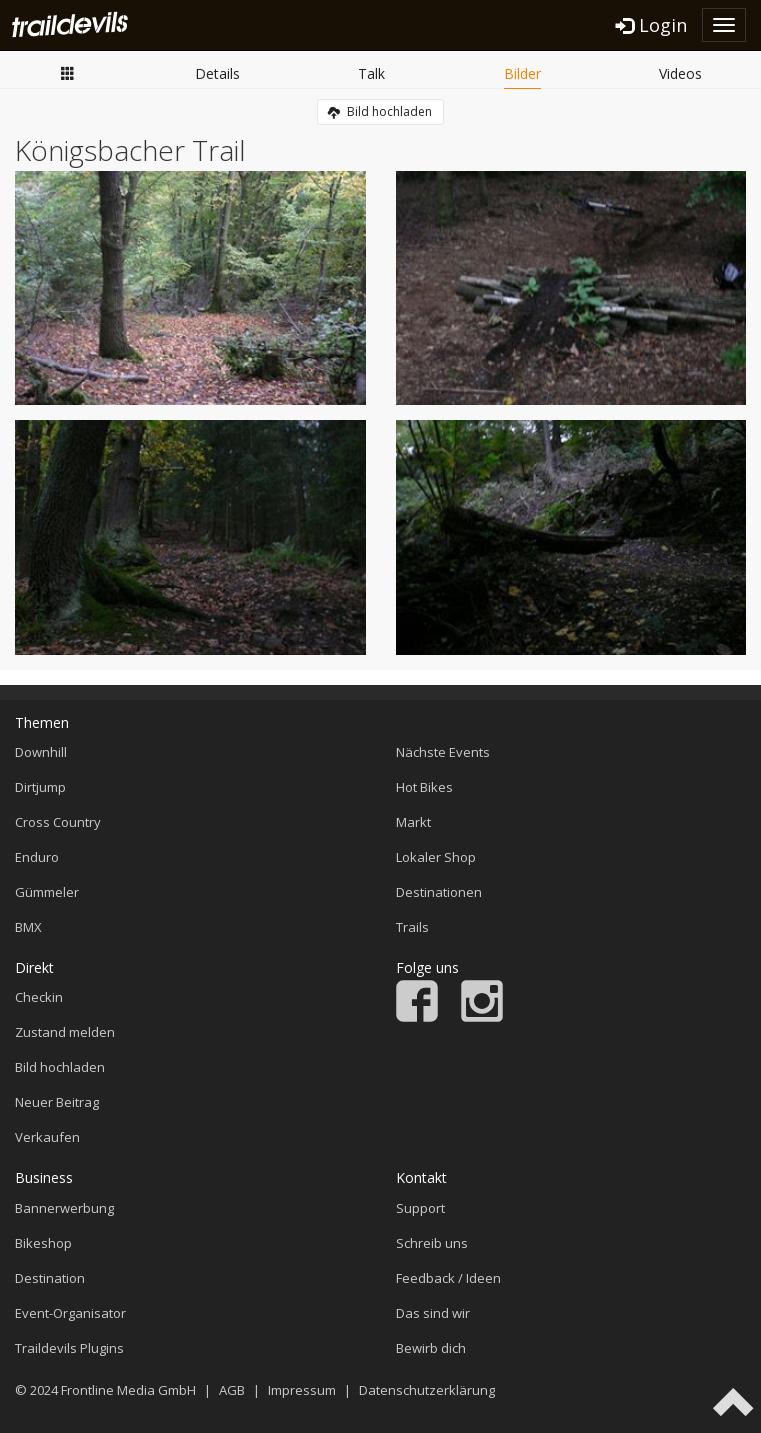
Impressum (302, 1390)
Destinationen (439, 892)
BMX (28, 927)
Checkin (39, 997)
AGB (232, 1390)
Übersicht (68, 73)
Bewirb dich (431, 1348)
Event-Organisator (70, 1313)
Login (651, 25)
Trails (412, 927)
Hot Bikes (424, 787)
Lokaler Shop (436, 857)
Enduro (37, 857)
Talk (371, 73)
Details (217, 73)
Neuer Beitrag (57, 1102)
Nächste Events (443, 752)
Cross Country (58, 822)
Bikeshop (43, 1243)
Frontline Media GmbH (128, 1390)
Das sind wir (433, 1313)
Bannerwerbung (64, 1208)
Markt (413, 822)
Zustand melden (65, 1032)
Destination (50, 1278)
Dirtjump (40, 787)
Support (420, 1208)
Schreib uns (432, 1243)
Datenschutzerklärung (427, 1390)
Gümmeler (47, 892)
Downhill (41, 752)
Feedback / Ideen (448, 1278)
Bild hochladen (380, 111)
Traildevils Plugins (69, 1348)
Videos (680, 73)
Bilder (522, 73)
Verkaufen (47, 1137)
